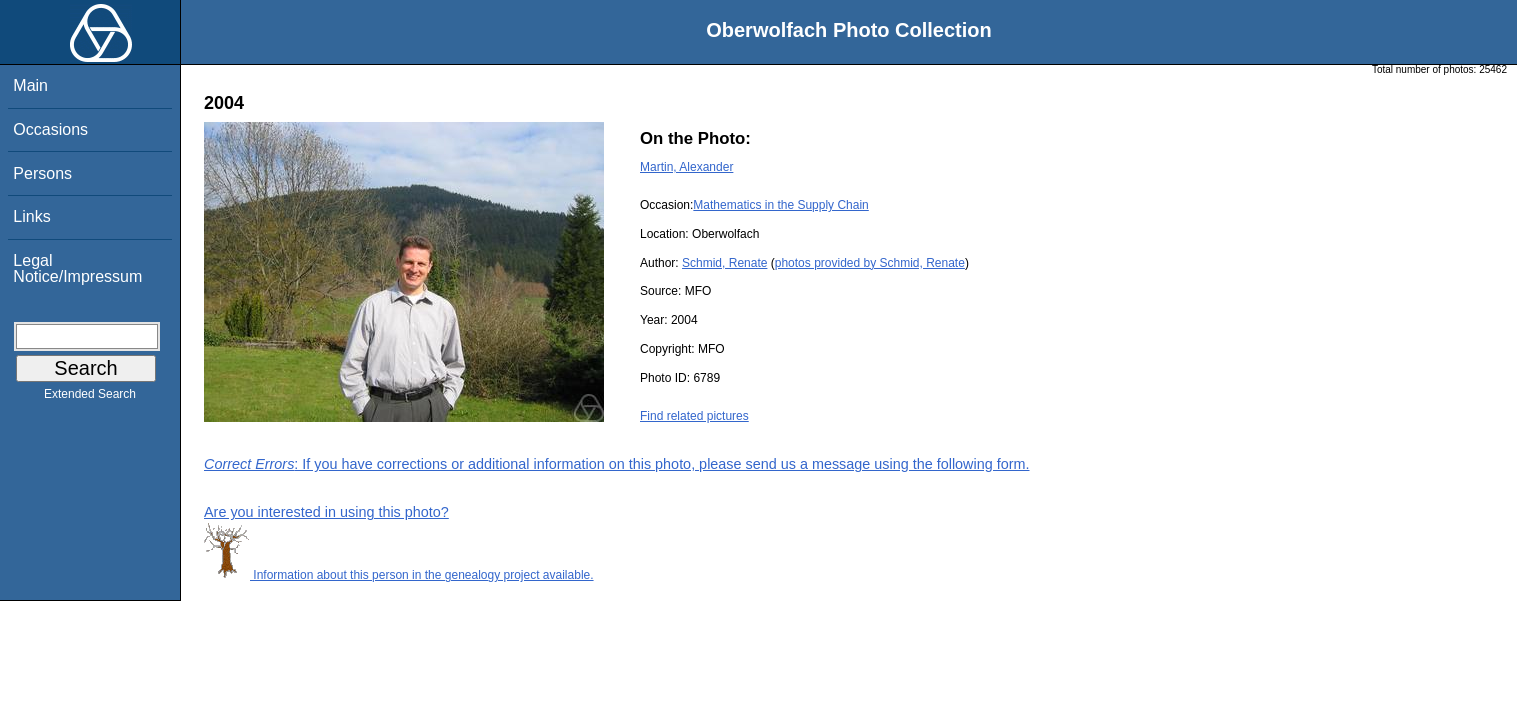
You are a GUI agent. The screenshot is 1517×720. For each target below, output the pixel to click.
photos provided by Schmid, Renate (870, 263)
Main (30, 85)
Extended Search (90, 398)
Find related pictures (694, 416)
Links (31, 216)
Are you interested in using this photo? (326, 512)
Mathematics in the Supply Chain (780, 205)
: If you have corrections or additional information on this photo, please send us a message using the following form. (617, 464)
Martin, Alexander (686, 167)
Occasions (50, 129)
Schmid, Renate (724, 263)
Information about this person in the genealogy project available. (399, 575)
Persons (42, 173)
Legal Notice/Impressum (77, 268)
